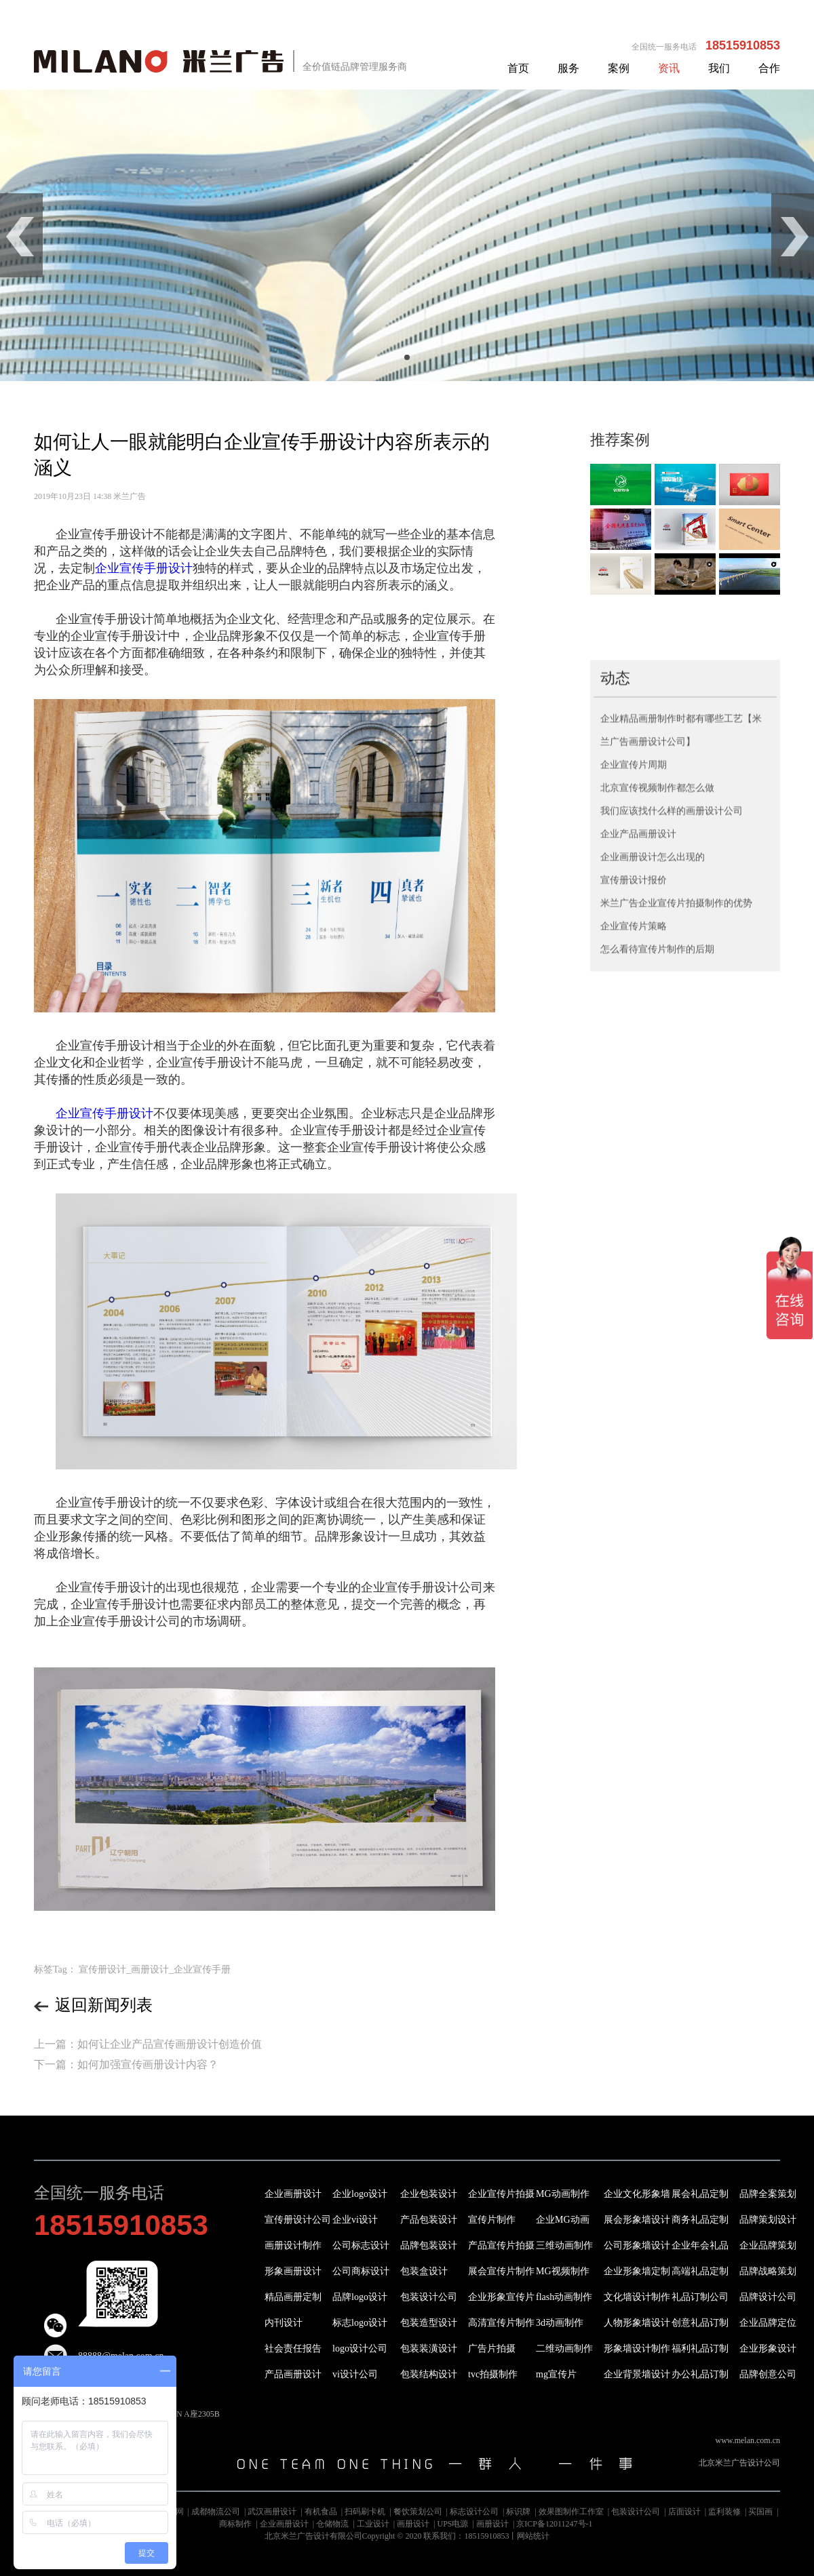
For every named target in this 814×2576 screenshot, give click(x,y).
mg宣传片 (556, 2374)
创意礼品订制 (700, 2323)
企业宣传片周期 (633, 944)
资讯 (669, 68)
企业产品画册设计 (638, 1013)
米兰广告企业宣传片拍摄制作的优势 (676, 1082)
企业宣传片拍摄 (501, 2194)
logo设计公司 (359, 2348)
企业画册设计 (293, 2194)
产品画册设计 (293, 2374)
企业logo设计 (359, 2194)
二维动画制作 (564, 2348)
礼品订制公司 (700, 2297)
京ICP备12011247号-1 (554, 2524)
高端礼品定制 (700, 2271)
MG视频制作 (562, 2271)
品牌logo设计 (359, 2297)
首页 (518, 68)
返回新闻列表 (93, 2005)
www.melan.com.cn (747, 2440)
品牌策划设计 (767, 2220)
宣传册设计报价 (633, 1059)
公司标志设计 (360, 2245)
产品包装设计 (428, 2220)
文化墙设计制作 (637, 2297)
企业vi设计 (355, 2220)
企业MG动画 (562, 2220)
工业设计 (373, 2524)
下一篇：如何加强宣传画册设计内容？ (126, 2064)
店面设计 (684, 2511)
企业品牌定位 (767, 2323)
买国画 (760, 2511)
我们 (719, 68)
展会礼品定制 (700, 2194)
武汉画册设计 (272, 2511)
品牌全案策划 (767, 2194)
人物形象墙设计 (637, 2323)
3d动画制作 (559, 2323)
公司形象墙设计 (637, 2245)
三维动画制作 (564, 2245)
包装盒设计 (424, 2271)
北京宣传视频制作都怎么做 (657, 967)
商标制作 (235, 2524)
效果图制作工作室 (571, 2511)
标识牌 (518, 2511)
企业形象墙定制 (637, 2271)
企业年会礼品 (700, 2245)
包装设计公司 (428, 2297)
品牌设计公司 (767, 2297)
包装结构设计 (428, 2374)
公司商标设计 (360, 2271)
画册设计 (413, 2524)
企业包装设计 (428, 2194)
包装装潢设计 (428, 2348)
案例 (618, 68)
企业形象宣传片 (501, 2297)
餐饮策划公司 (417, 2511)
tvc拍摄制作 (493, 2374)
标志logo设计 (359, 2323)
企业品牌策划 (767, 2245)
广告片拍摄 (492, 2348)
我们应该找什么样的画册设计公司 (671, 990)
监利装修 (724, 2511)
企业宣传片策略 (633, 1106)
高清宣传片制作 (501, 2323)
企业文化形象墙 (637, 2194)
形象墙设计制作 (637, 2348)
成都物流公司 (215, 2511)
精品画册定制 (293, 2297)
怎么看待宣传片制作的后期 (657, 1129)
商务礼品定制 (700, 2220)
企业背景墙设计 (637, 2374)
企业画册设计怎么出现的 (652, 1036)
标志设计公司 (474, 2511)
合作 (769, 68)
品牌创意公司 (767, 2374)
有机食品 (321, 2511)
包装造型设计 (428, 2323)
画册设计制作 (293, 2245)
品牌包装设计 (428, 2245)
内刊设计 (284, 2323)
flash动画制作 (564, 2297)
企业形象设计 (767, 2348)
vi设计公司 (355, 2374)
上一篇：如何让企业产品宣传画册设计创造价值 (148, 2044)
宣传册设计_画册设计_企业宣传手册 (155, 1969)
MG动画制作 (562, 2194)
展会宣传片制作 (501, 2271)
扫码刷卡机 (365, 2511)
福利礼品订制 (700, 2348)
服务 (568, 68)
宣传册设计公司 (298, 2220)
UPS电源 (452, 2524)
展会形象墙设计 (637, 2220)
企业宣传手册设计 (144, 568)
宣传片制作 (492, 2220)
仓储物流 (332, 2524)
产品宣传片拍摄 (501, 2245)
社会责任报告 (293, 2348)
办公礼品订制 (700, 2374)
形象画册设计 (293, 2271)
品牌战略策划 (767, 2271)
